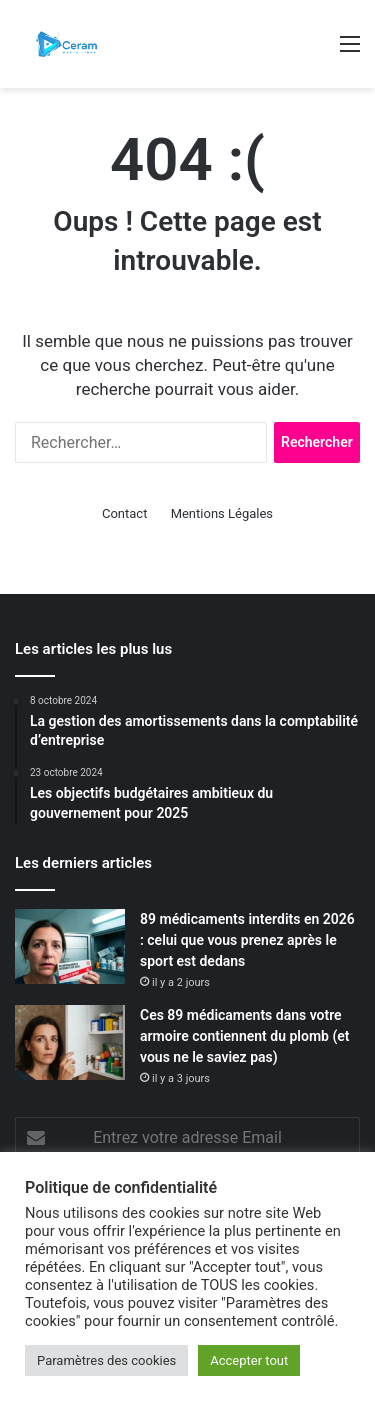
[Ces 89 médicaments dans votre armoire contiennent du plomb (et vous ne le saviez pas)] (70, 1042)
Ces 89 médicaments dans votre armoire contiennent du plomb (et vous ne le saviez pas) (245, 1036)
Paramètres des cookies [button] (106, 1360)
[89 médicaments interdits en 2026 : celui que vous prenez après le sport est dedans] (70, 946)
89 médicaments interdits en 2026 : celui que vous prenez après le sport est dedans (247, 940)
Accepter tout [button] (249, 1360)
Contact (124, 513)
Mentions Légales (222, 513)
